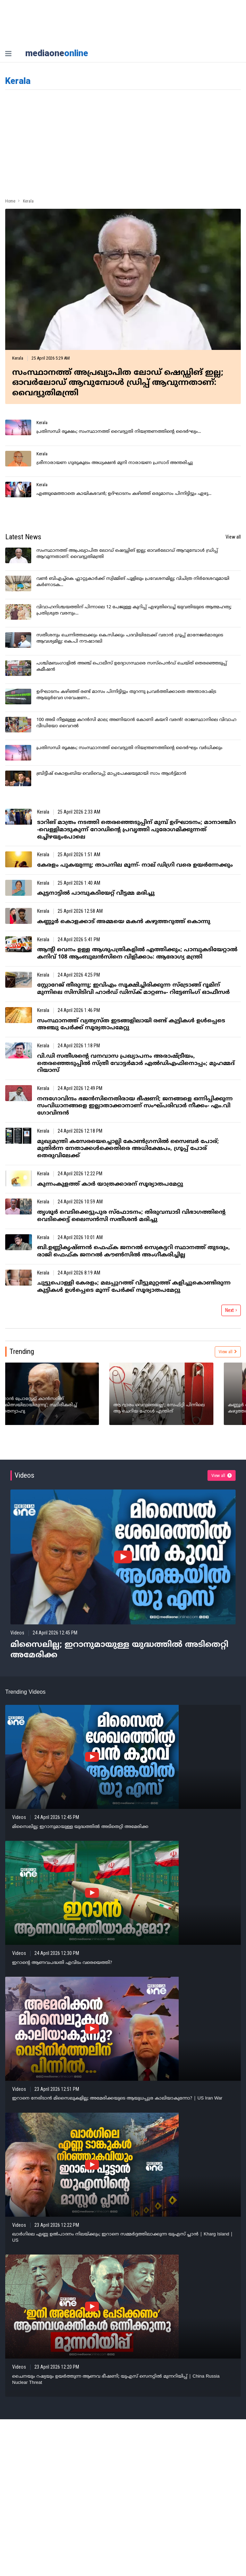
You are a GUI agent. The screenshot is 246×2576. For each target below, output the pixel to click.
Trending (21, 1351)
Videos (24, 1475)
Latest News (23, 537)
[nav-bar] (8, 53)
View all (233, 537)
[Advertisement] (123, 141)
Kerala (17, 358)
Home (10, 201)
